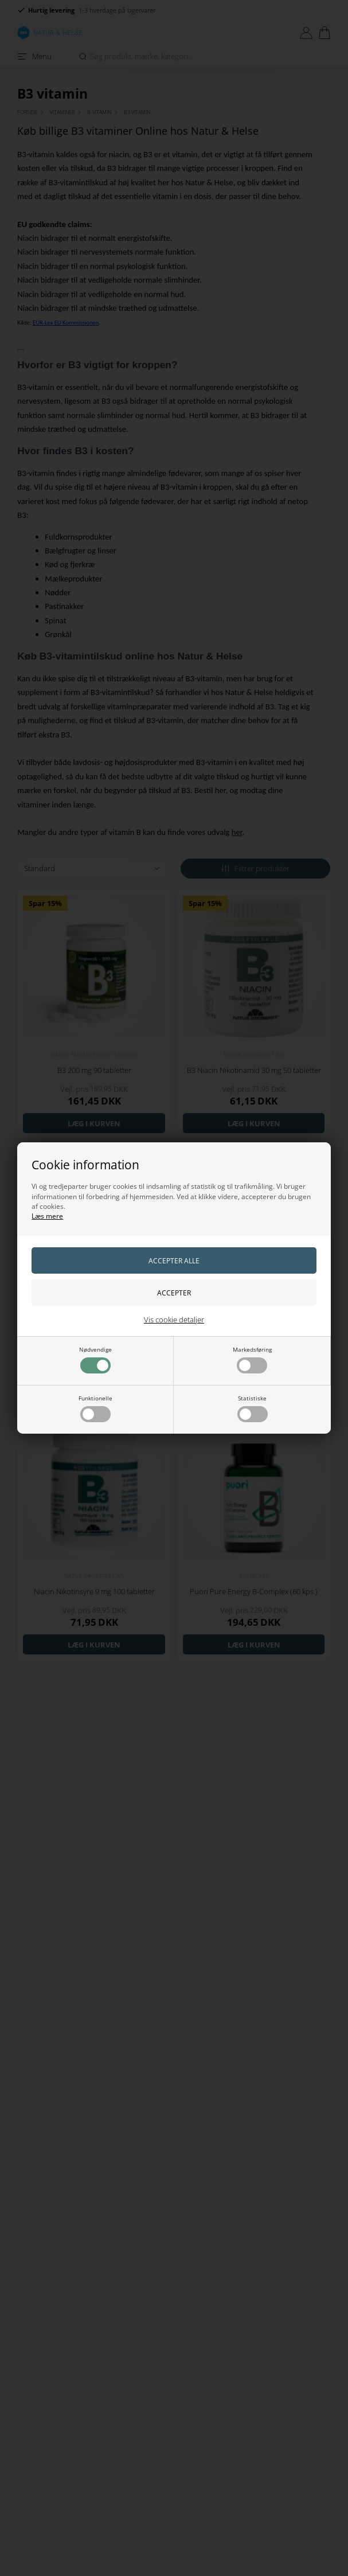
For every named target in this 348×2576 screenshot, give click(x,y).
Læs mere (47, 1216)
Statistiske (252, 1408)
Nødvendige (95, 1359)
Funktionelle (95, 1408)
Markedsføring (252, 1359)
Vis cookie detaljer (174, 1319)
